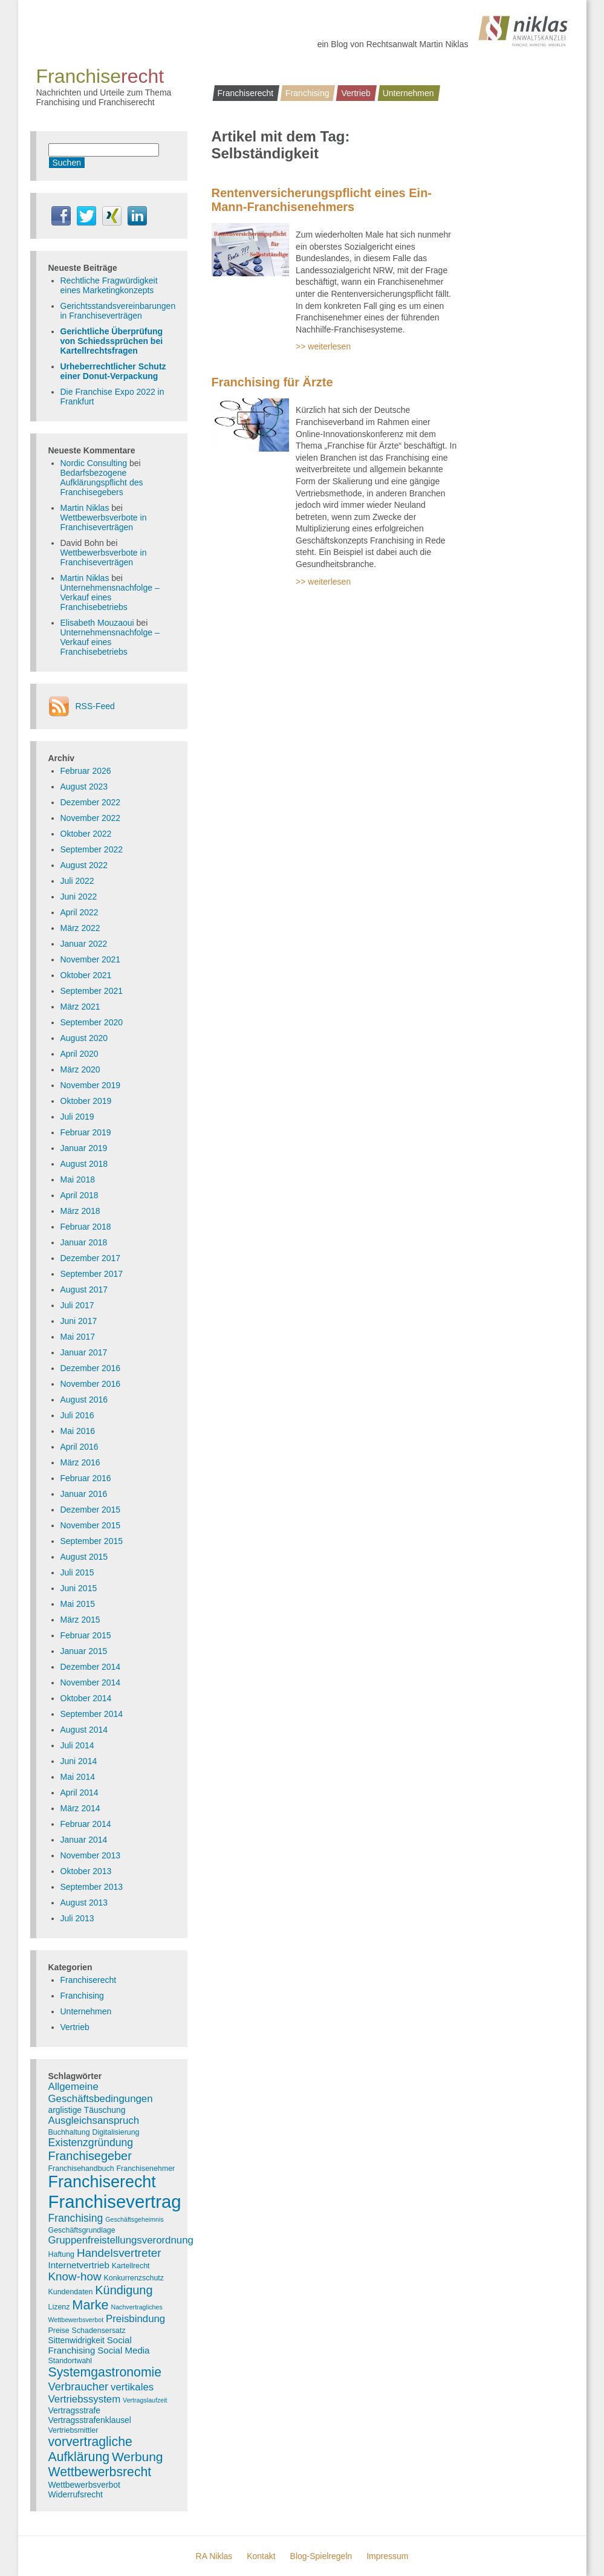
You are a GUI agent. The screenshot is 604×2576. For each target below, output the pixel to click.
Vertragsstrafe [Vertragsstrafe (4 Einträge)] (74, 2410)
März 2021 (80, 1006)
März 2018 (80, 1211)
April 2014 (79, 1792)
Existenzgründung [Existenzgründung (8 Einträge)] (91, 2142)
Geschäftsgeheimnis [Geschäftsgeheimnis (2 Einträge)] (134, 2219)
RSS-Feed (95, 706)
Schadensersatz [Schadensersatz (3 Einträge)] (99, 2330)
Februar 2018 (85, 1226)
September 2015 (91, 1541)
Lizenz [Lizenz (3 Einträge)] (59, 2307)
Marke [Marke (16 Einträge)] (90, 2304)
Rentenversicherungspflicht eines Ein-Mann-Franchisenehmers (322, 199)
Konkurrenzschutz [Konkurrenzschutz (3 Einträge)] (134, 2278)
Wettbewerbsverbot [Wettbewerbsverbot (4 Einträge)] (84, 2485)
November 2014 (90, 1682)
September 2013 (91, 1887)
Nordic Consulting (94, 463)
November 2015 (90, 1525)
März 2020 (80, 1069)
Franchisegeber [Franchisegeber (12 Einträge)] (90, 2155)
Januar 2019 (84, 1148)
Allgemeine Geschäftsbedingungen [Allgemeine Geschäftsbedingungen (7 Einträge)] (100, 2092)
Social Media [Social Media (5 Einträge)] (123, 2350)
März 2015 (80, 1619)
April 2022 (79, 912)
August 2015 (84, 1557)
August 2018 (84, 1164)
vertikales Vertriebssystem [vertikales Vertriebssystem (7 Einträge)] (101, 2393)
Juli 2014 (77, 1745)
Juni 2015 (78, 1588)
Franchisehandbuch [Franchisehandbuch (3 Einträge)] (81, 2168)
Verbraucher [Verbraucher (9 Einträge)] (78, 2386)
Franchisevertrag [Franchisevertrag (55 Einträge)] (114, 2201)
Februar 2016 (85, 1478)
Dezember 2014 (90, 1667)
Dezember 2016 (90, 1368)
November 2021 (90, 959)
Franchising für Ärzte (272, 382)
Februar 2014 (85, 1824)
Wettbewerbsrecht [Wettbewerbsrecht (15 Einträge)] (100, 2472)
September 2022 (91, 849)
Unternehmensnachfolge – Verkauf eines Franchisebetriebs (110, 597)
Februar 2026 (85, 771)
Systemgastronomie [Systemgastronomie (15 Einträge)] (105, 2372)
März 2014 (80, 1808)
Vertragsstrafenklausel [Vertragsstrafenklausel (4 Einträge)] (89, 2420)
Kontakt (261, 2556)
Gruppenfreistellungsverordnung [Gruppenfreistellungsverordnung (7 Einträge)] (120, 2240)
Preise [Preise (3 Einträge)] (59, 2330)
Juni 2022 (78, 896)
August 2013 (84, 1902)
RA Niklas (214, 2556)
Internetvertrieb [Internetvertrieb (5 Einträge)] (78, 2265)
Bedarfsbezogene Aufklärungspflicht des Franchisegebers (101, 482)
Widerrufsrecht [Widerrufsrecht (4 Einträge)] (75, 2494)
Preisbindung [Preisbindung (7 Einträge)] (135, 2319)
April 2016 (79, 1447)
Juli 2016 (77, 1415)
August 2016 (84, 1399)
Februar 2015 (85, 1635)
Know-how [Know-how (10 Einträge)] (75, 2276)
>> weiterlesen (323, 346)
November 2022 (90, 818)
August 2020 (84, 1038)
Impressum (387, 2556)
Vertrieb (355, 93)
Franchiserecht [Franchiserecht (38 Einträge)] (102, 2182)
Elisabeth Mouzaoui (97, 623)
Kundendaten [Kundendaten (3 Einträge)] (70, 2292)
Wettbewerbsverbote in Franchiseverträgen (103, 522)
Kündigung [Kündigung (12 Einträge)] (123, 2290)
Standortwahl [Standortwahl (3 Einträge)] (70, 2361)
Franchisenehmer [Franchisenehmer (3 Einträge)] (146, 2168)
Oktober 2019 (86, 1101)
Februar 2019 (85, 1132)
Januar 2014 (84, 1839)
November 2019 (90, 1085)
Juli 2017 (77, 1305)
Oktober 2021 (86, 975)
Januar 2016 (84, 1494)
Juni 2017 (78, 1321)
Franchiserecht (246, 93)
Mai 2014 (78, 1777)
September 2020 (91, 1022)
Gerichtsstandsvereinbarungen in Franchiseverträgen (118, 310)
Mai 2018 (78, 1179)
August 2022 (84, 865)
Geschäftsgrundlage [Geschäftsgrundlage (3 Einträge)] (81, 2230)
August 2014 (84, 1729)
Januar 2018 (84, 1242)
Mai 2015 (78, 1604)
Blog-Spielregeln (321, 2556)
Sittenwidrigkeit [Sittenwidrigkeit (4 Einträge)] (76, 2340)
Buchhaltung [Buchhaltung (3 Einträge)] (69, 2132)
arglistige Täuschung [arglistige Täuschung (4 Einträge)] (87, 2110)
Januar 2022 (84, 944)
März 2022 (80, 928)
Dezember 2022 (90, 802)
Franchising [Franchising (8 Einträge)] (75, 2218)
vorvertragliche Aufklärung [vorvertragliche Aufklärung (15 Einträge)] (90, 2449)
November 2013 (90, 1855)
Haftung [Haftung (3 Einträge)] (61, 2254)
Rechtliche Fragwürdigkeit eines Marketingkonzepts (109, 285)
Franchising (307, 93)
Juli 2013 (77, 1918)
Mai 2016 (78, 1431)
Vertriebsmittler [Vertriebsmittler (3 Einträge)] (73, 2430)
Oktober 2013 (86, 1871)
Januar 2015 (84, 1651)
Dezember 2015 (90, 1509)
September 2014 (91, 1714)
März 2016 (80, 1462)
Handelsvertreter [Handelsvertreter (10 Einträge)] (119, 2253)
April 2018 (79, 1195)
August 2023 (84, 786)
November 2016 (90, 1384)
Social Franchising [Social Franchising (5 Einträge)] (90, 2345)
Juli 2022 (77, 881)
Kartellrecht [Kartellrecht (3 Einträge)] (131, 2266)
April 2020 (79, 1054)
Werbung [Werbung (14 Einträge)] (137, 2457)
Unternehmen (408, 93)
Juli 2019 (77, 1116)
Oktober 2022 (86, 834)
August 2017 (84, 1289)
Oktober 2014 (86, 1698)
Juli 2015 (77, 1572)
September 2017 (91, 1274)
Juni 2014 (78, 1761)
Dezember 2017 (90, 1258)
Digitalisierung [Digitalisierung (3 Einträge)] (115, 2132)
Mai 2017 (78, 1337)
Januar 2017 (84, 1352)
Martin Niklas (84, 508)
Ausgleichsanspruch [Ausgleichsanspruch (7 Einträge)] (94, 2120)
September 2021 (91, 991)
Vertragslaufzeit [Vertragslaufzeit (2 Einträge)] (145, 2400)
